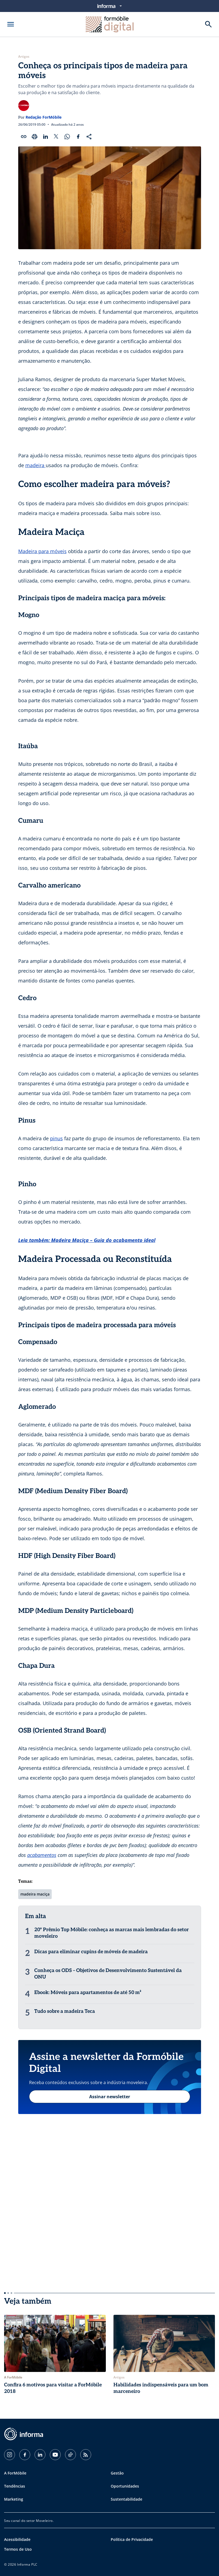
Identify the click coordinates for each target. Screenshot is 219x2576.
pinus (56, 1138)
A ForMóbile (15, 2473)
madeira (35, 465)
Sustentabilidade (126, 2499)
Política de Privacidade (132, 2539)
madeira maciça (35, 1894)
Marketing (13, 2499)
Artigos (23, 56)
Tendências (14, 2486)
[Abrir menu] (10, 24)
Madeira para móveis (42, 551)
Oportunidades (125, 2486)
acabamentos (41, 1855)
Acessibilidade (17, 2539)
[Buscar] (208, 24)
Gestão (117, 2473)
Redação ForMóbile (43, 117)
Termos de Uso (18, 2549)
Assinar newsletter (109, 2097)
